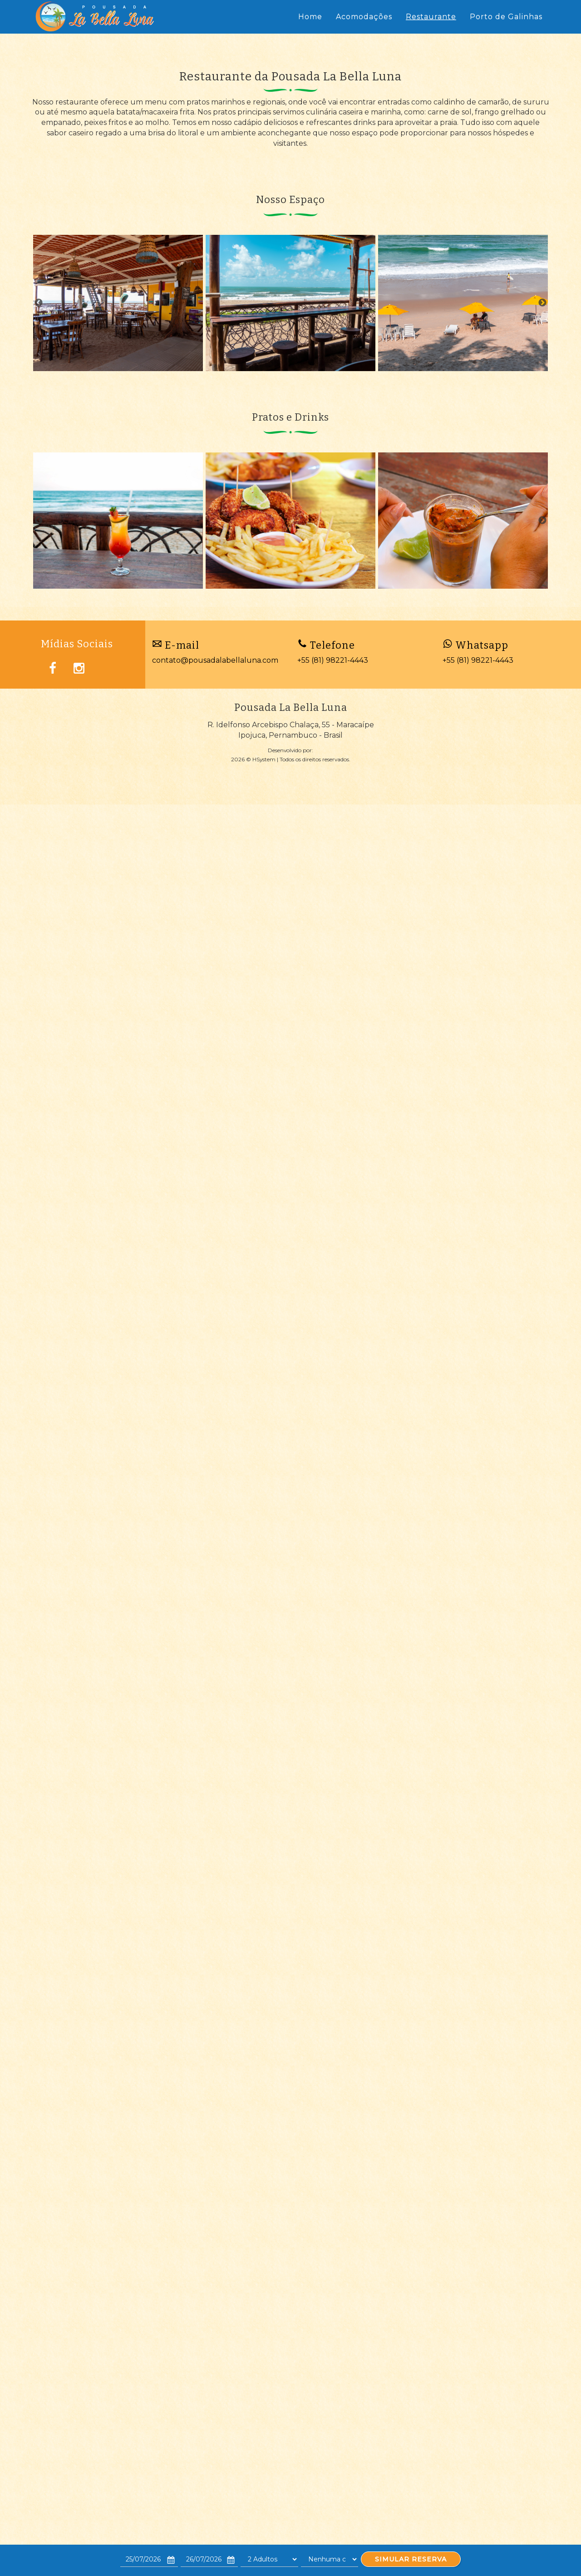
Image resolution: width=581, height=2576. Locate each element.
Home (310, 16)
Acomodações (364, 16)
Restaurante (431, 16)
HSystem (264, 759)
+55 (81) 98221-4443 (332, 660)
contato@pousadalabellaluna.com (215, 660)
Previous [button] (38, 303)
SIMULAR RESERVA (411, 2559)
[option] (118, 303)
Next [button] (542, 303)
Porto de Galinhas (506, 16)
